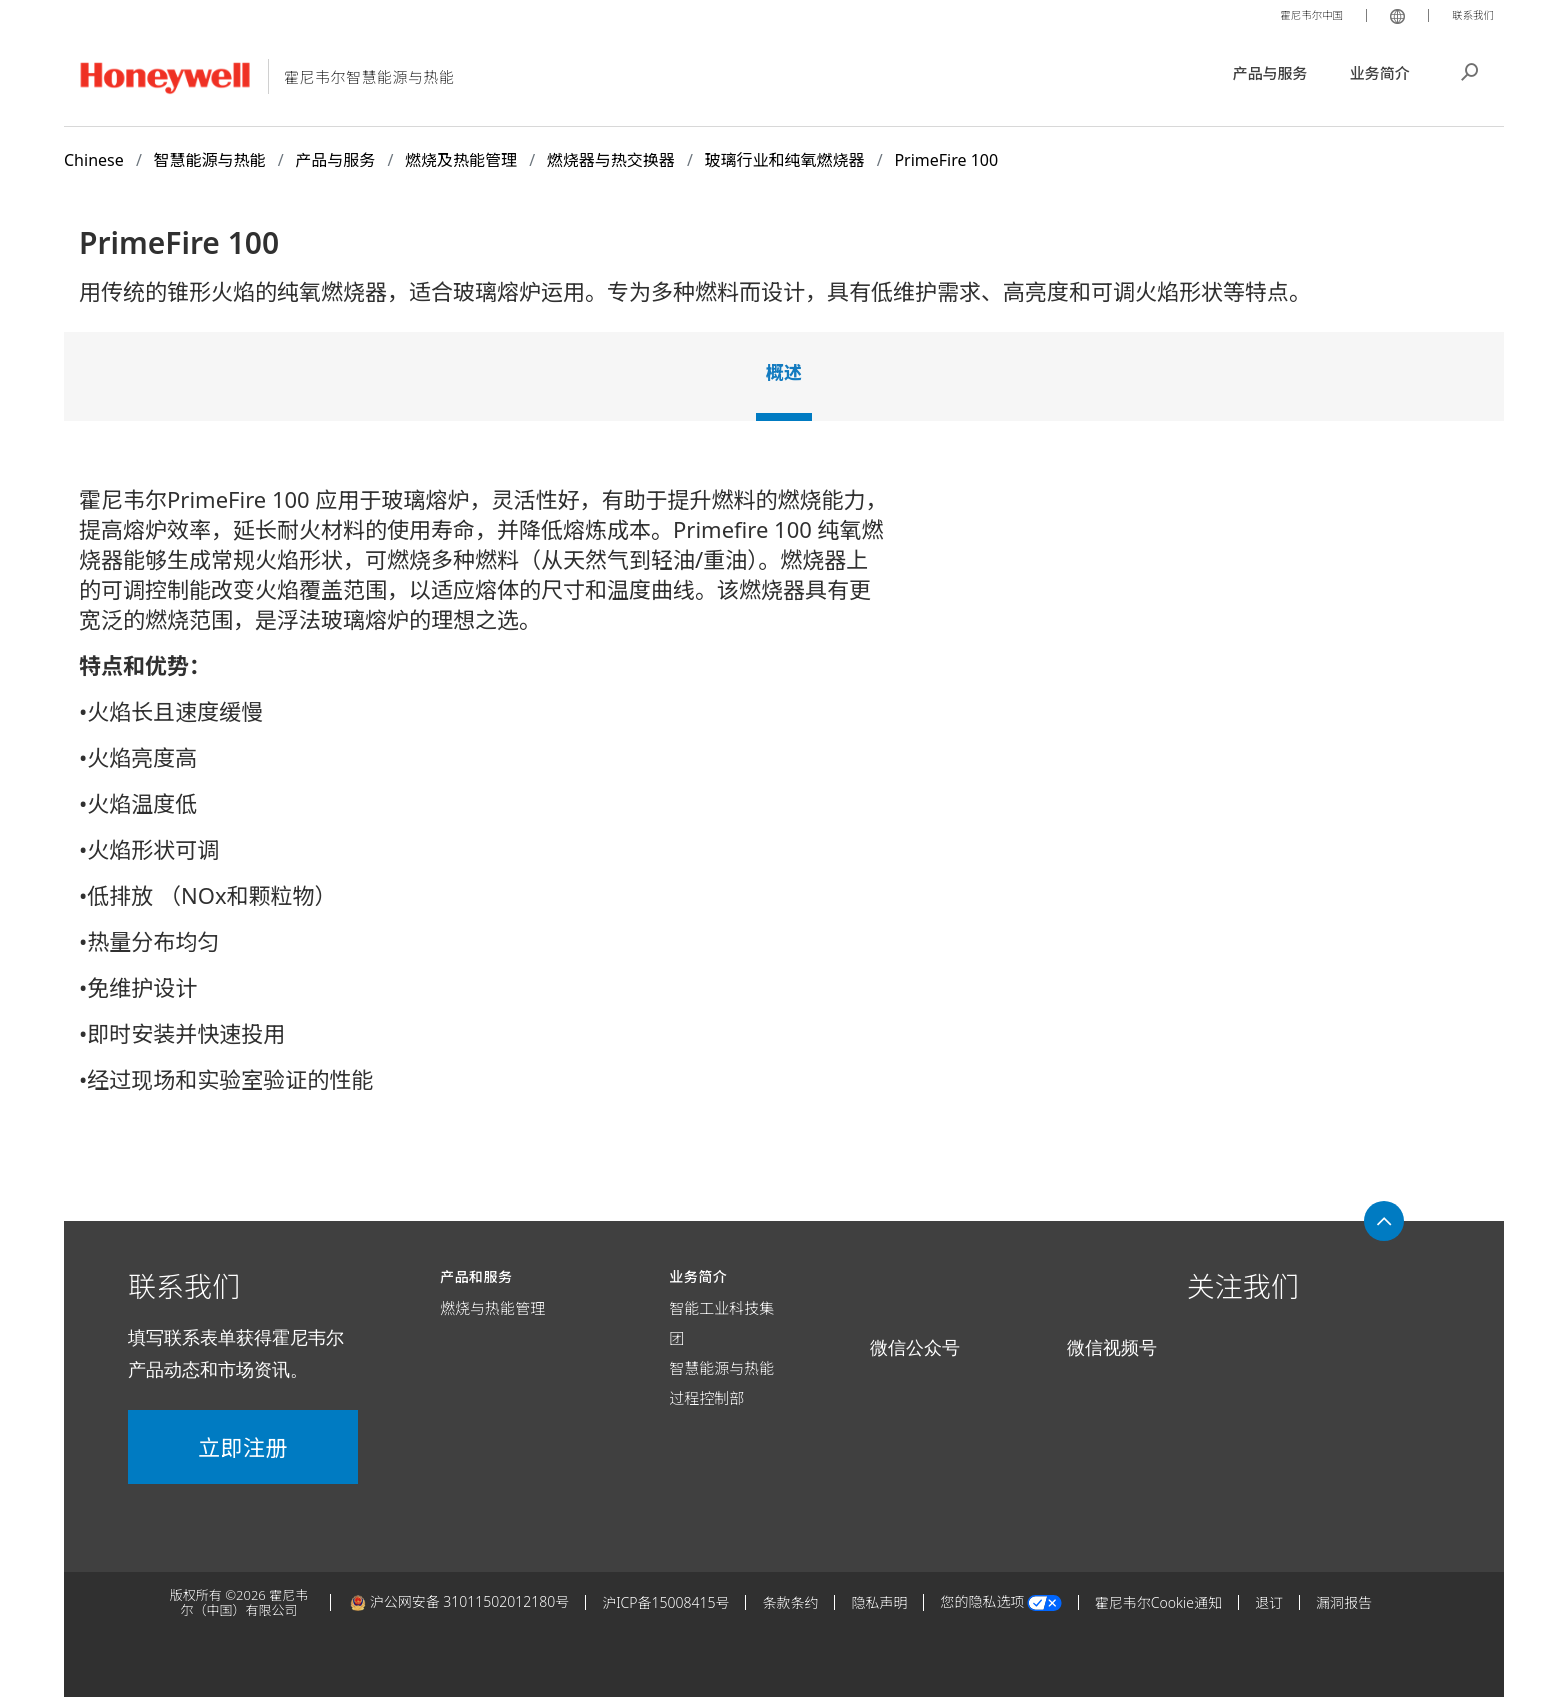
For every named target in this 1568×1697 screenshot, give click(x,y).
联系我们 (1468, 14)
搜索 (1470, 70)
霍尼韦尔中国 (1294, 14)
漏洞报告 (1344, 1602)
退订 (1269, 1602)
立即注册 (243, 1447)
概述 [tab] (784, 372)
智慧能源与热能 (721, 1368)
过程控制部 (706, 1398)
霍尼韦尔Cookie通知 (1158, 1602)
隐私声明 (879, 1602)
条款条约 (790, 1602)
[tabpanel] (784, 797)
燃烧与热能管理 (492, 1308)
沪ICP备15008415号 (665, 1602)
